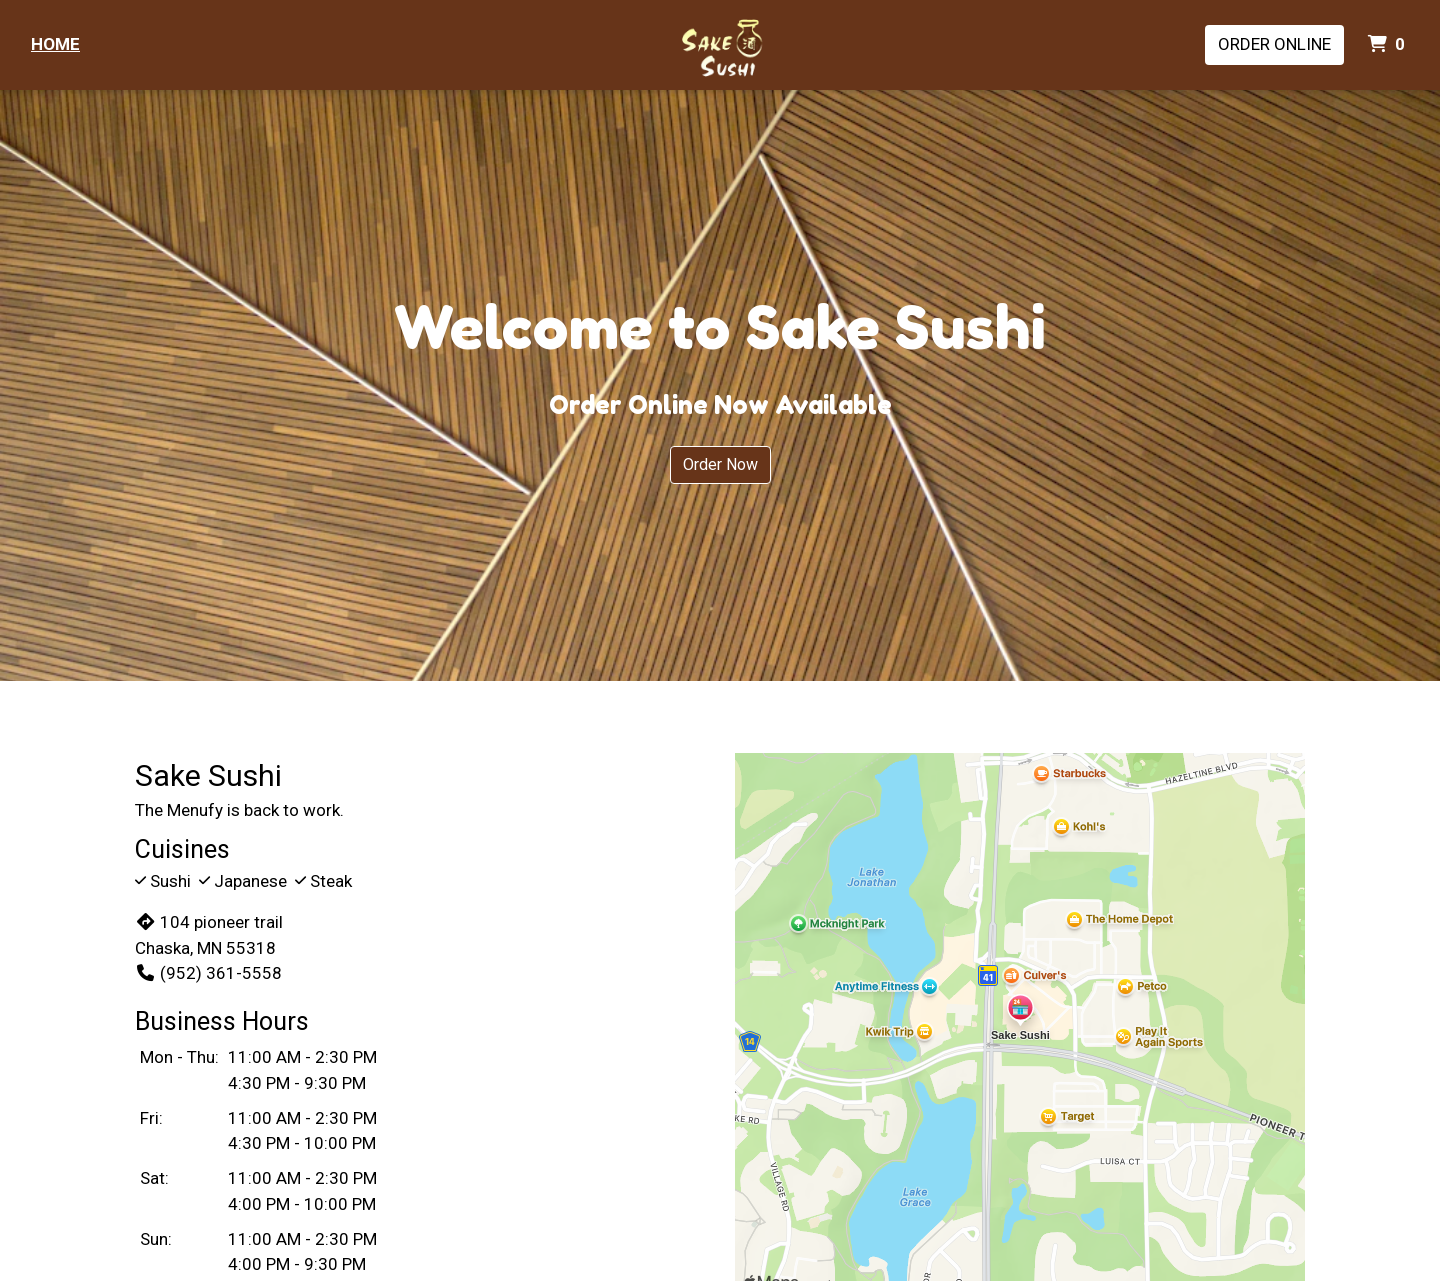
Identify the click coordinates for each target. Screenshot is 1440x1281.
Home (55, 44)
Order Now (720, 464)
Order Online (1274, 44)
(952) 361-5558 (208, 973)
